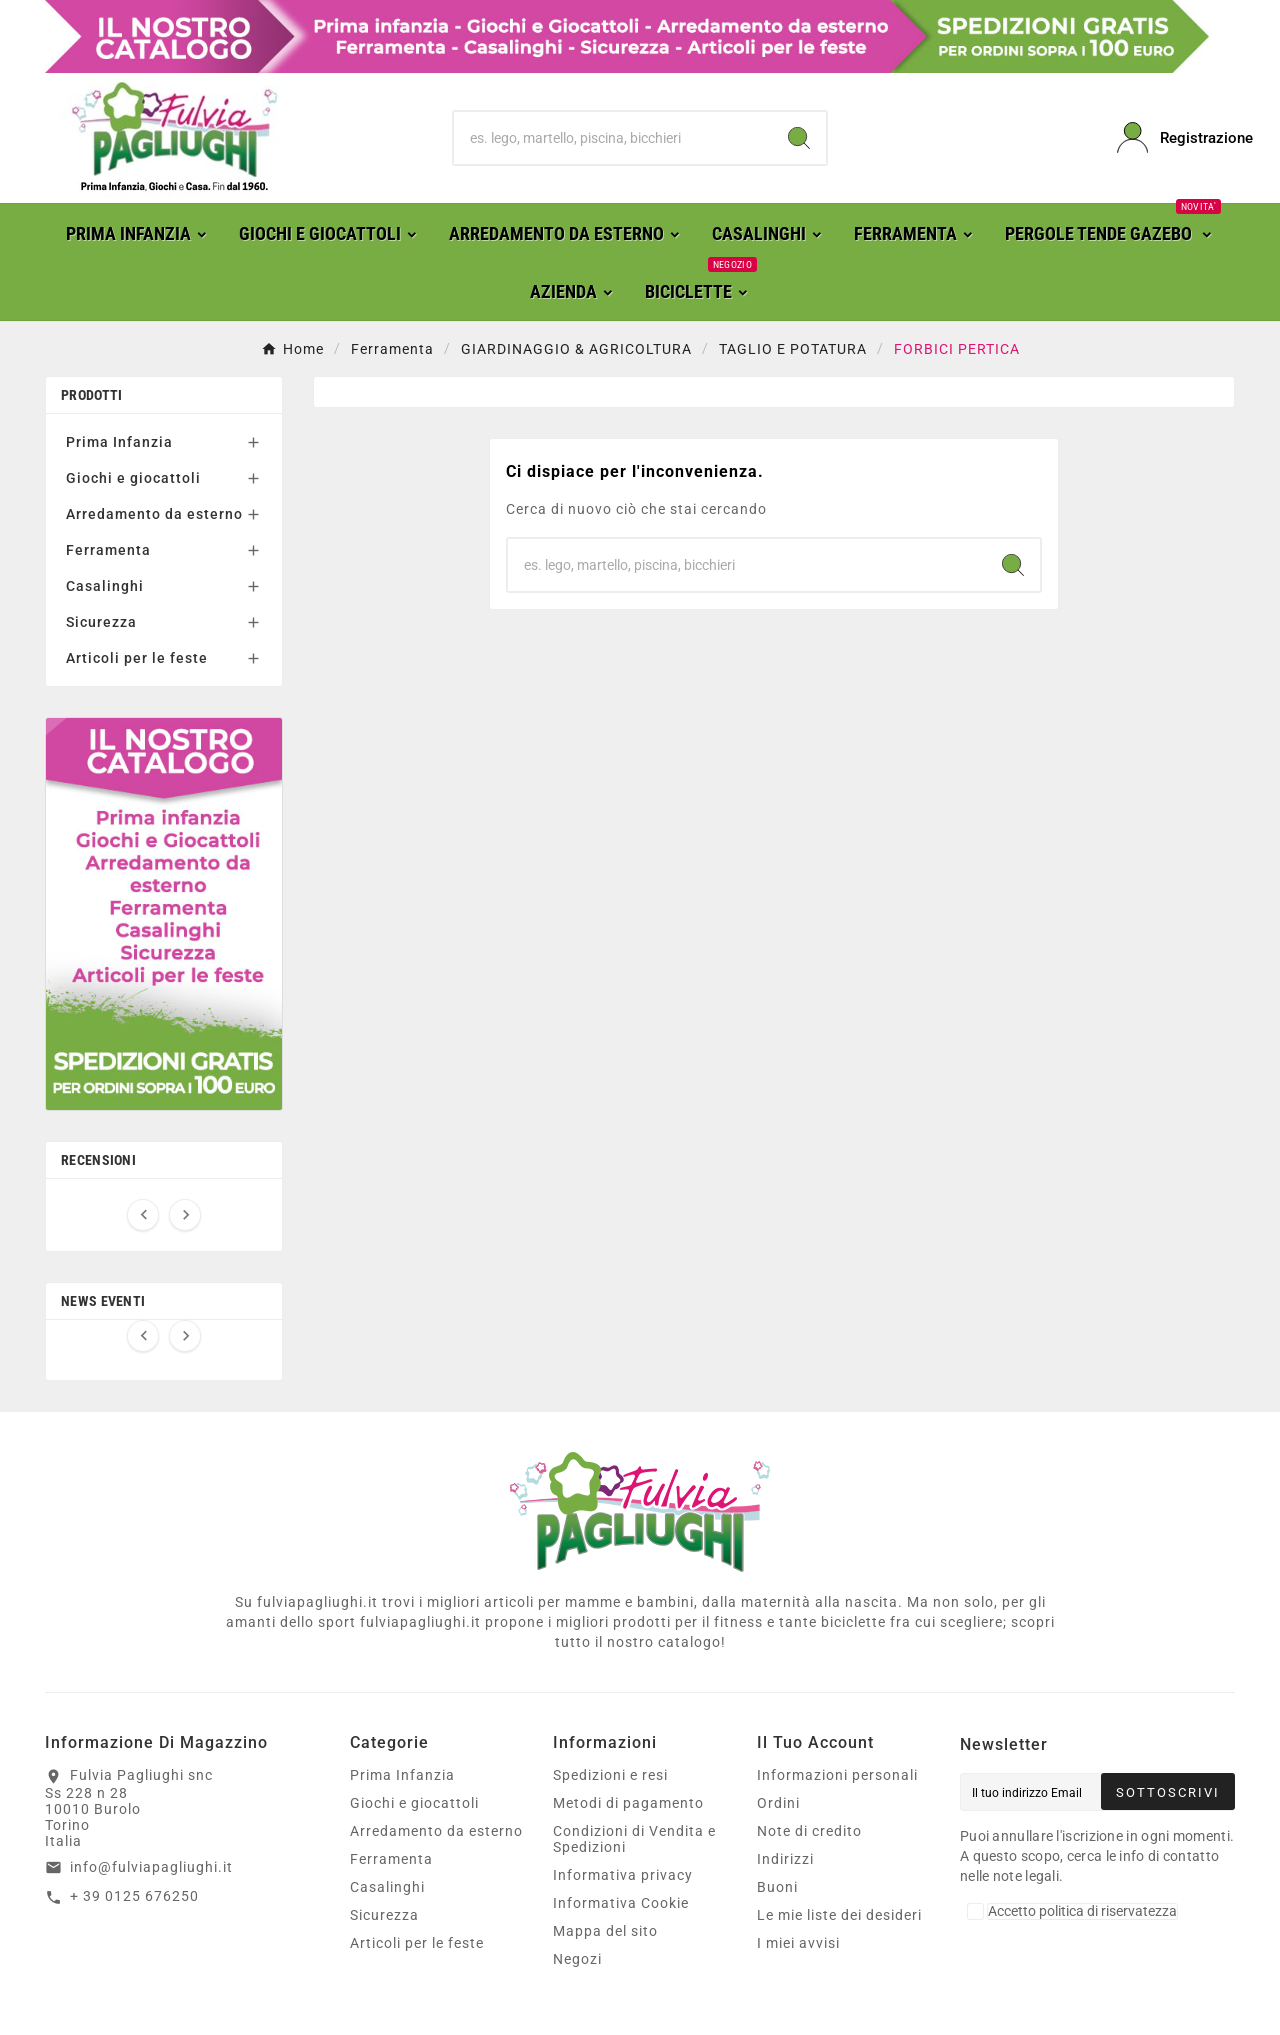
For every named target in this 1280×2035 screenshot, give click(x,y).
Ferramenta (108, 550)
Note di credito (809, 1831)
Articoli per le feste (137, 658)
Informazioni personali (837, 1775)
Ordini (778, 1803)
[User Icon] (1176, 137)
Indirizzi (785, 1859)
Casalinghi (105, 586)
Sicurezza (101, 622)
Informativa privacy (623, 1875)
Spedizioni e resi (610, 1775)
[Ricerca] (613, 138)
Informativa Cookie (621, 1903)
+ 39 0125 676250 (134, 1896)
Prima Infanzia (119, 442)
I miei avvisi (798, 1943)
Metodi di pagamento (628, 1803)
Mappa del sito (605, 1931)
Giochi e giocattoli (133, 478)
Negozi (577, 1959)
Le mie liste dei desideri (839, 1915)
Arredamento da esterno (154, 514)
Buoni (777, 1887)
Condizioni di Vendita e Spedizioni (634, 1839)
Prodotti (91, 395)
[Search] (799, 138)
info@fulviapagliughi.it (151, 1867)
